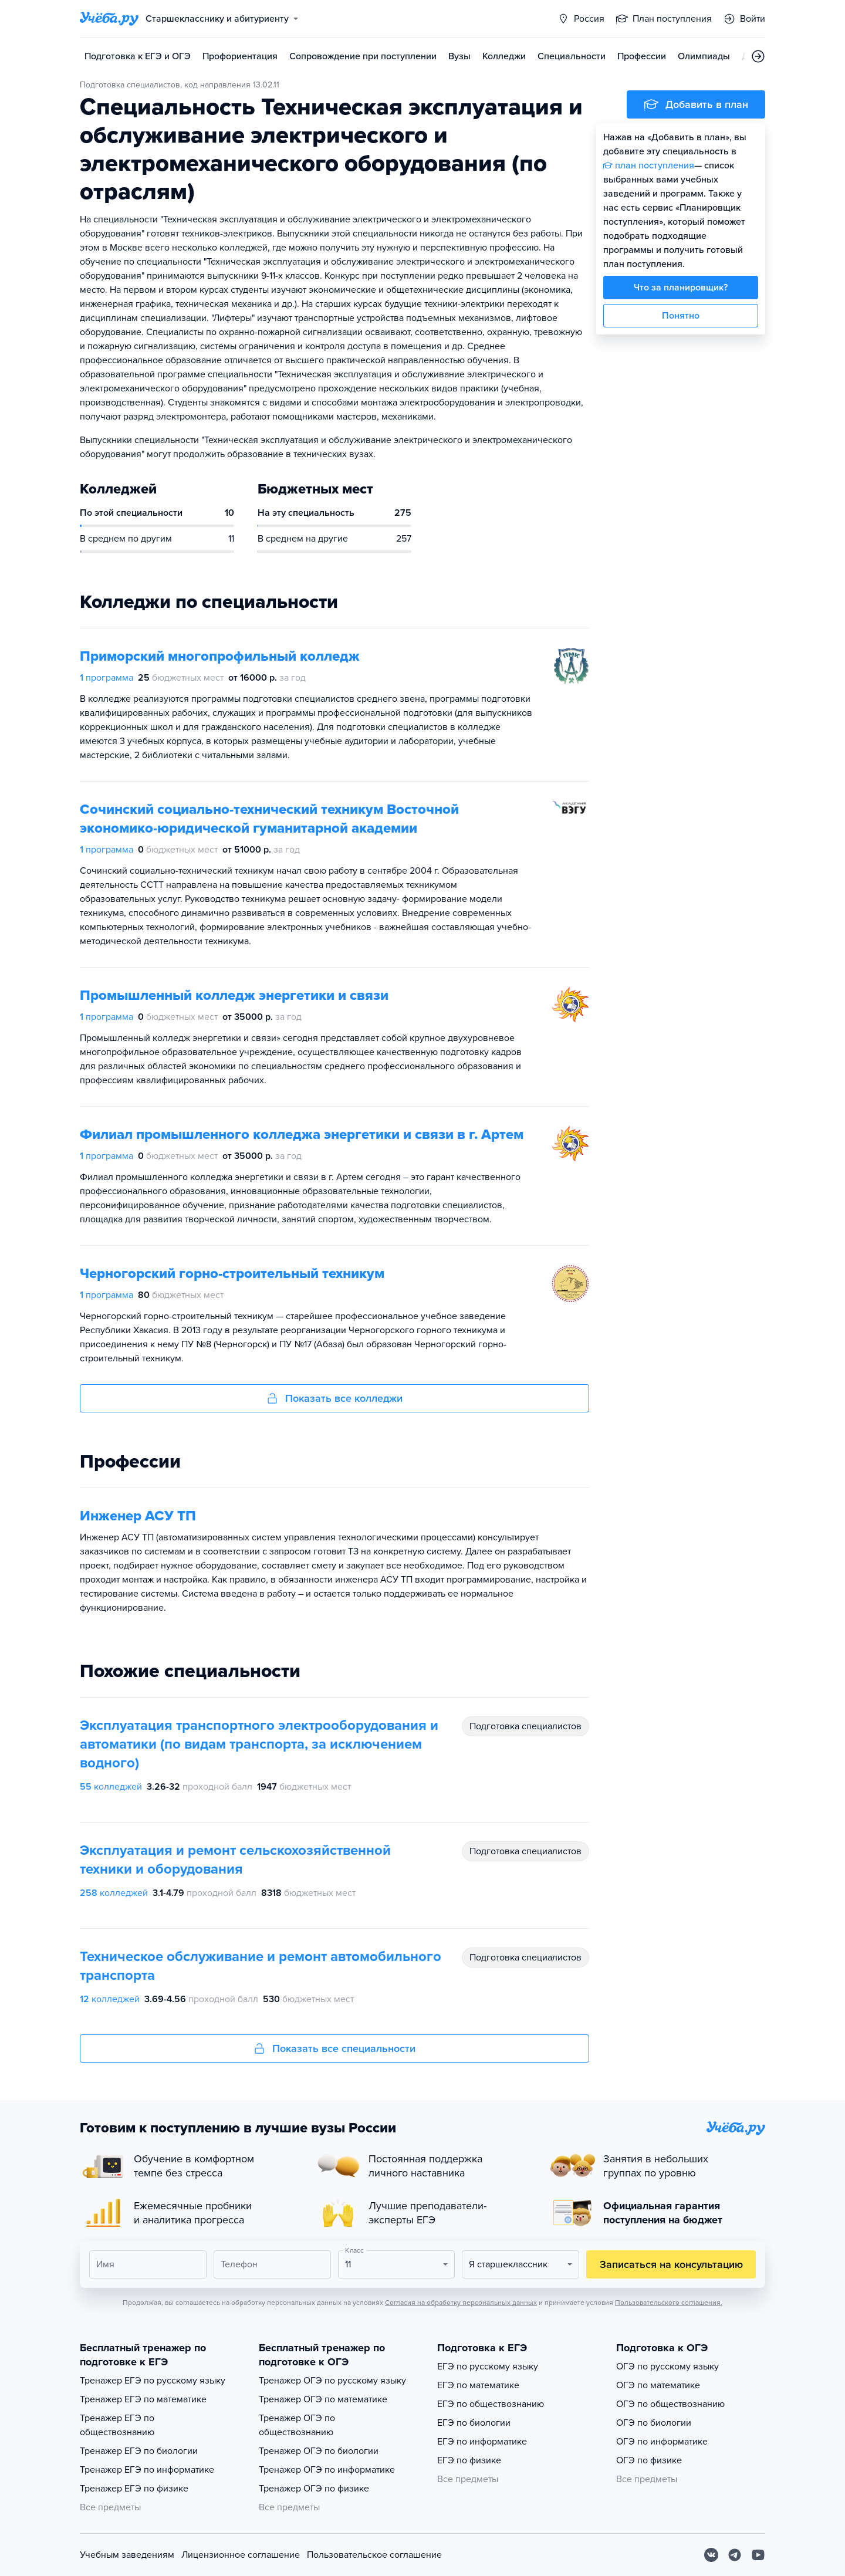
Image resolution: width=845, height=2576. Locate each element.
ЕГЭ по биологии (474, 2423)
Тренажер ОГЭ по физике (314, 2488)
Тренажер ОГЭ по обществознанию (297, 2425)
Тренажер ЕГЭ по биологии (139, 2451)
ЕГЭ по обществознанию (490, 2404)
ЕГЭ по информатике (482, 2441)
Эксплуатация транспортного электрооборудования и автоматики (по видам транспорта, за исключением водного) (259, 1744)
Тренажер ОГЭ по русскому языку (332, 2380)
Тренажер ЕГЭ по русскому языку (152, 2380)
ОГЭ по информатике (662, 2441)
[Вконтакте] (711, 2555)
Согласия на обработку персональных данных (461, 2302)
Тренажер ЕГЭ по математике (143, 2399)
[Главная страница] (109, 19)
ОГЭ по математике (658, 2385)
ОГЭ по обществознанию (670, 2404)
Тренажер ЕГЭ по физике (134, 2488)
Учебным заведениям (127, 2555)
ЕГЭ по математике (478, 2385)
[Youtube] (758, 2555)
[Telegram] (735, 2555)
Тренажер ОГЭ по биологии (318, 2451)
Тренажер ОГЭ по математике (323, 2399)
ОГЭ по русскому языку (667, 2366)
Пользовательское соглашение (374, 2555)
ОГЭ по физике (649, 2460)
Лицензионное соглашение (240, 2555)
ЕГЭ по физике (469, 2460)
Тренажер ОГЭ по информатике (327, 2470)
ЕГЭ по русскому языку (487, 2366)
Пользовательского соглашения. (668, 2302)
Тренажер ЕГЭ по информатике (147, 2470)
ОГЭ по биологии (653, 2423)
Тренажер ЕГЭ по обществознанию (117, 2425)
